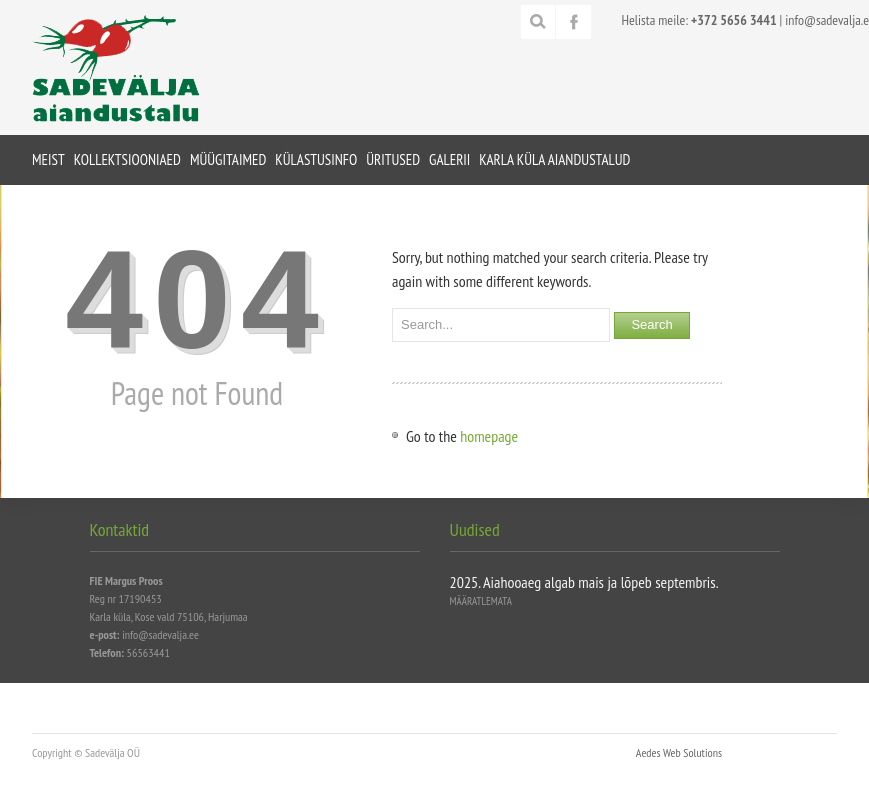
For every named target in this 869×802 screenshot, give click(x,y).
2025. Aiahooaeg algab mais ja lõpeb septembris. (584, 582)
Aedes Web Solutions (679, 752)
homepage (489, 436)
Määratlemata (481, 601)
